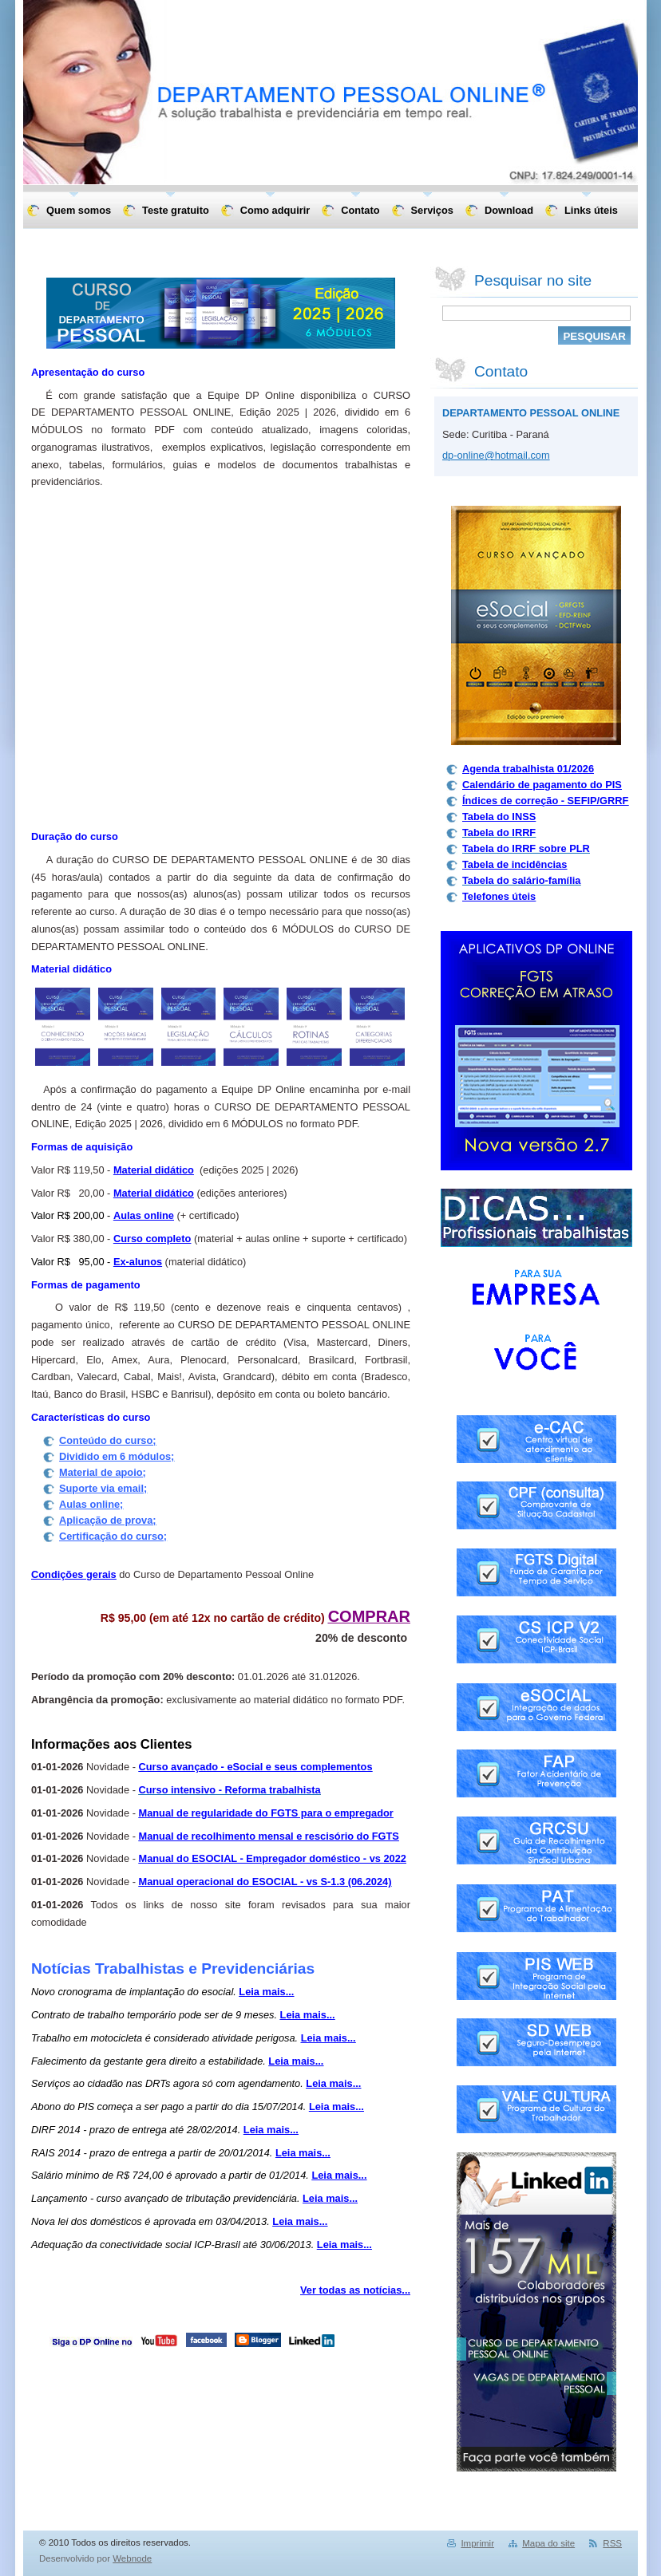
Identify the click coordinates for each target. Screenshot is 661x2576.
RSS (612, 2543)
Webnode (132, 2558)
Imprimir (477, 2543)
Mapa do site (548, 2543)
